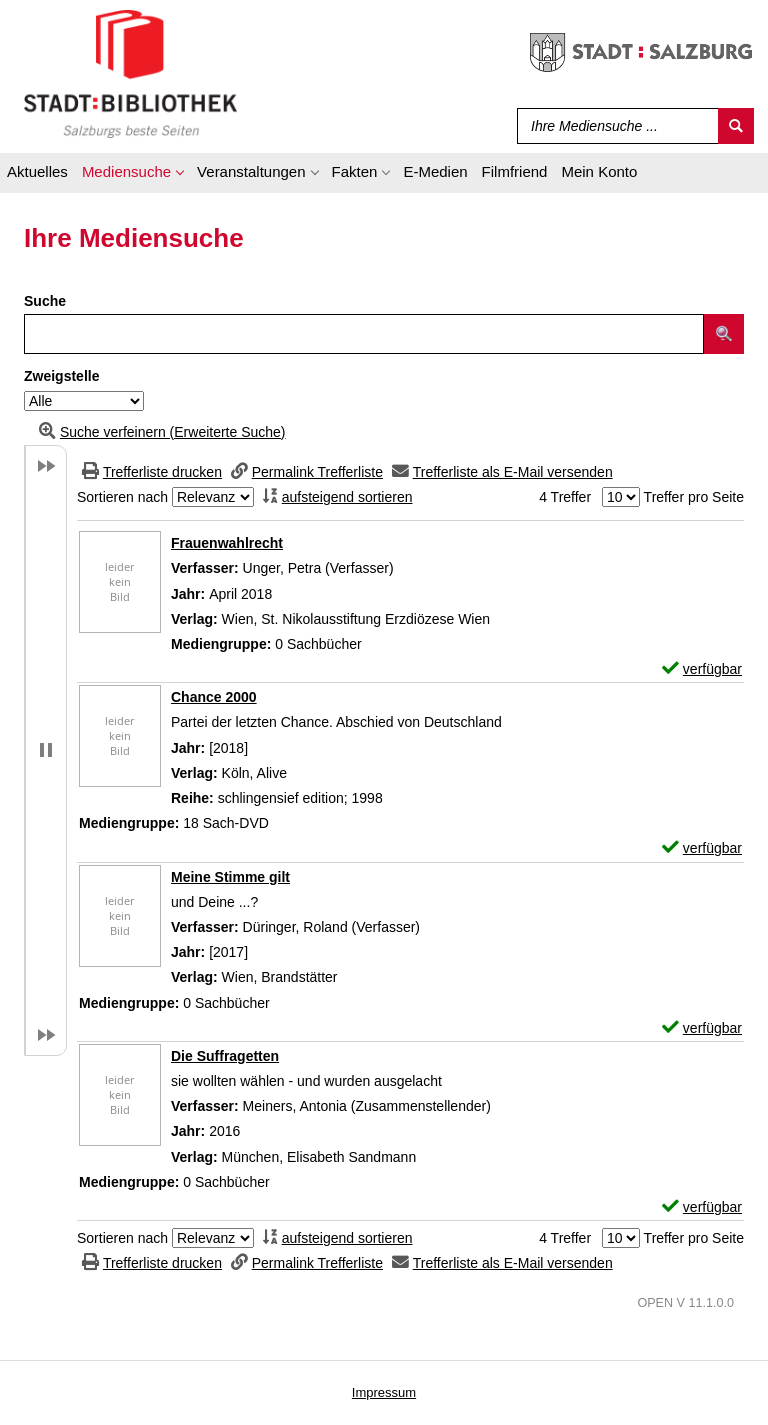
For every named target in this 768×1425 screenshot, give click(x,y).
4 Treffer (565, 497)
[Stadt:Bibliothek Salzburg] (130, 73)
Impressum (384, 1392)
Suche (45, 301)
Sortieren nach (122, 497)
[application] (132, 175)
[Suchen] (736, 126)
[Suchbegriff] (613, 126)
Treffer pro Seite (694, 497)
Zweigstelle (61, 376)
